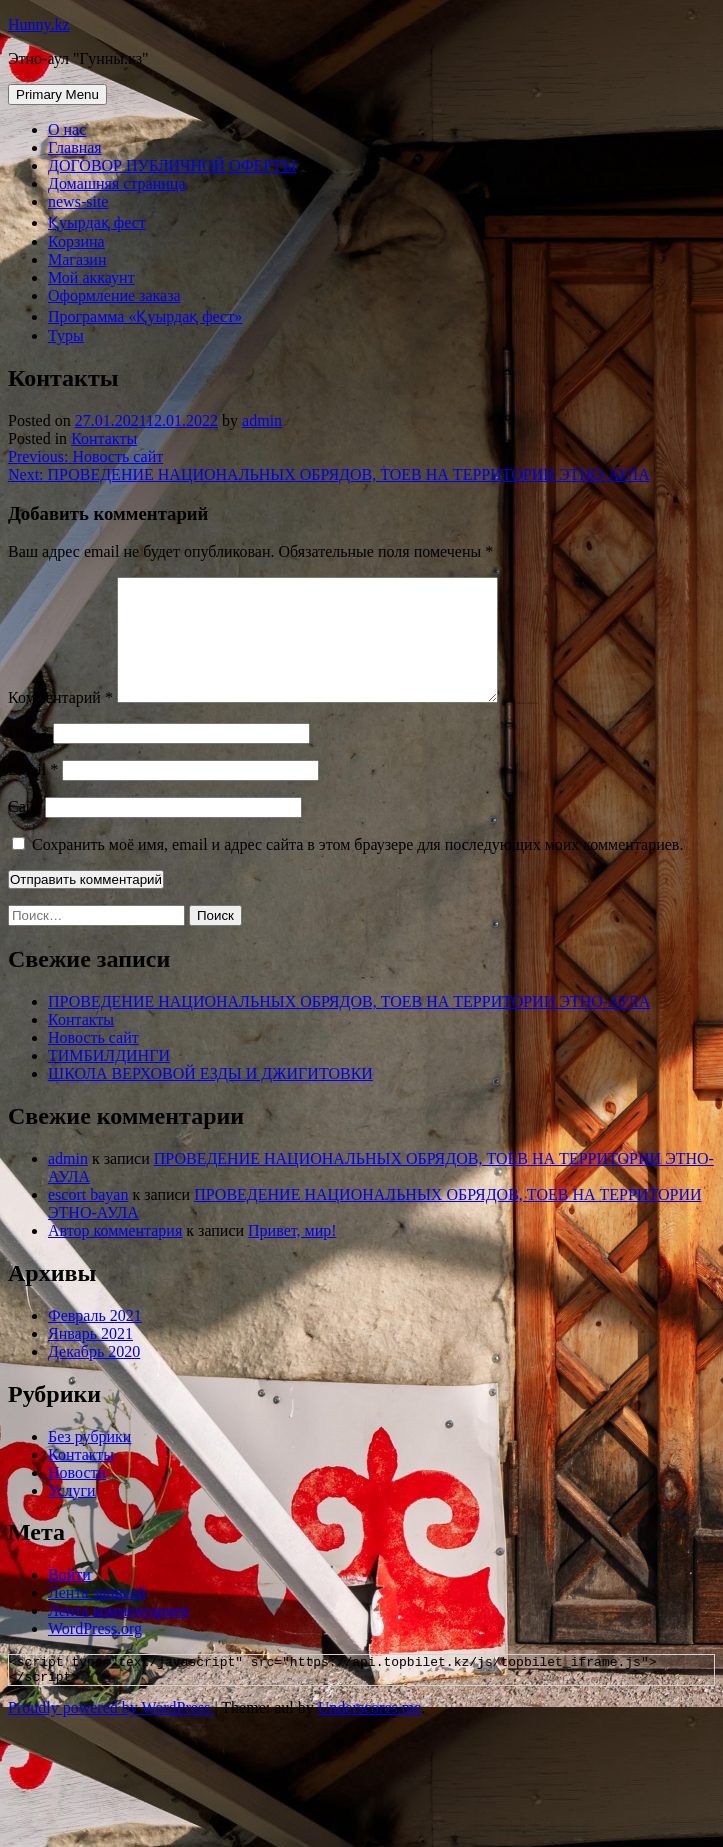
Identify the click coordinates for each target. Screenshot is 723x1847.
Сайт (24, 830)
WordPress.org (95, 1652)
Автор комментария (115, 1254)
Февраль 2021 (95, 1339)
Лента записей (97, 1616)
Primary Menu (57, 94)
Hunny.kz (39, 24)
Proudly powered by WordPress (111, 1737)
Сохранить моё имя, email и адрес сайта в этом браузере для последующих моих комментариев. (357, 868)
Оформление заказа (114, 295)
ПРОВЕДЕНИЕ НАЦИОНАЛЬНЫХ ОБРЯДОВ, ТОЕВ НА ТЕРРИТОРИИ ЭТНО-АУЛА (349, 1025)
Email (33, 793)
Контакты (104, 438)
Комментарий (60, 721)
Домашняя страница (117, 183)
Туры (66, 335)
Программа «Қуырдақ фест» (145, 316)
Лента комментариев (118, 1634)
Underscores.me (370, 1737)
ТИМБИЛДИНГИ (109, 1079)
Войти (69, 1598)
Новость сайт (93, 1061)
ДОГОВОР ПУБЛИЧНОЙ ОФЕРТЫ (172, 165)
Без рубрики (89, 1460)
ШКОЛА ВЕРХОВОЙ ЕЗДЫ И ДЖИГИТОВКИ (210, 1097)
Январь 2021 (90, 1357)
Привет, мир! (292, 1254)
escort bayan (88, 1218)
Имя (28, 756)
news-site (78, 201)
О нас (67, 129)
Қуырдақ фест (97, 222)
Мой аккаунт (91, 277)
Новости (77, 1496)
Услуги (72, 1514)
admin (262, 420)
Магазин (77, 259)
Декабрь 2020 (94, 1375)
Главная (75, 147)
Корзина (76, 241)
